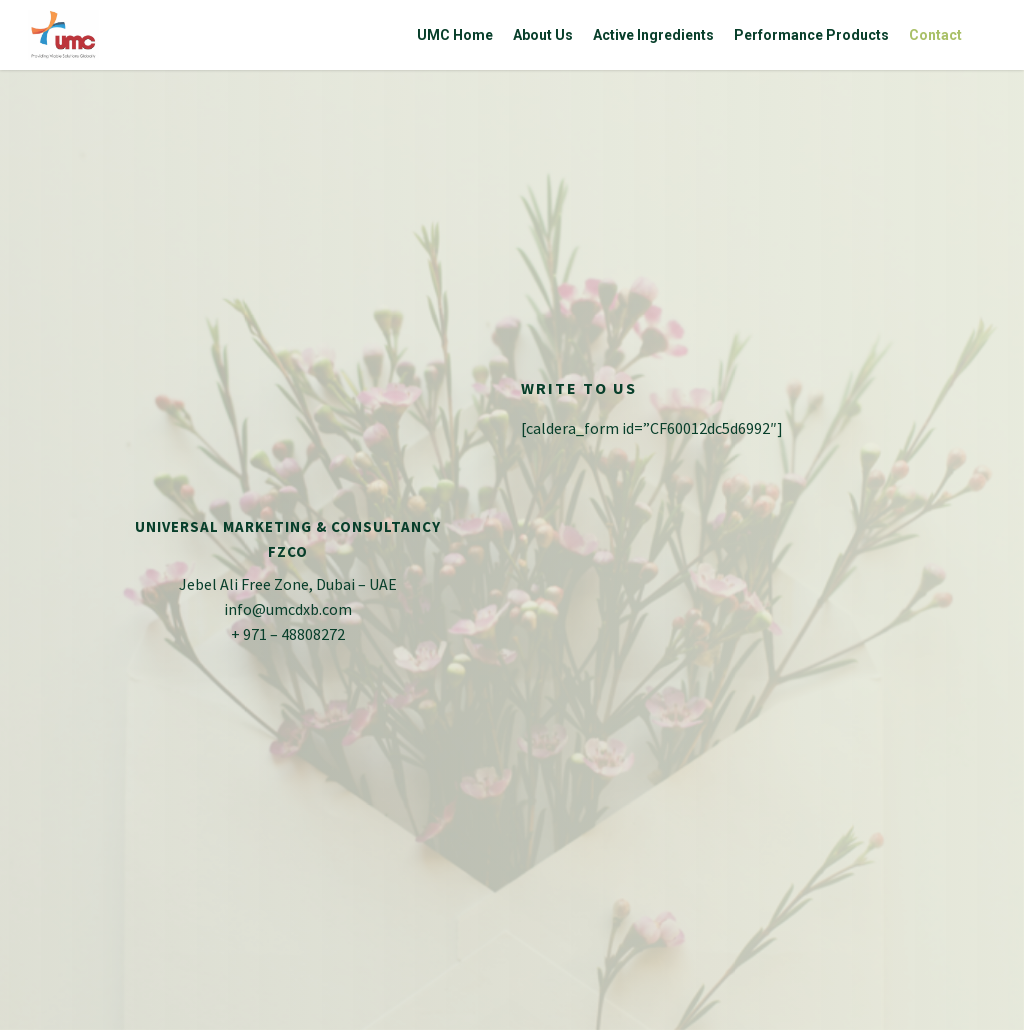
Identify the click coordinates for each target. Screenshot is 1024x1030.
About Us (543, 35)
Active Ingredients (653, 35)
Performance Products (811, 35)
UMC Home (455, 35)
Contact (935, 35)
